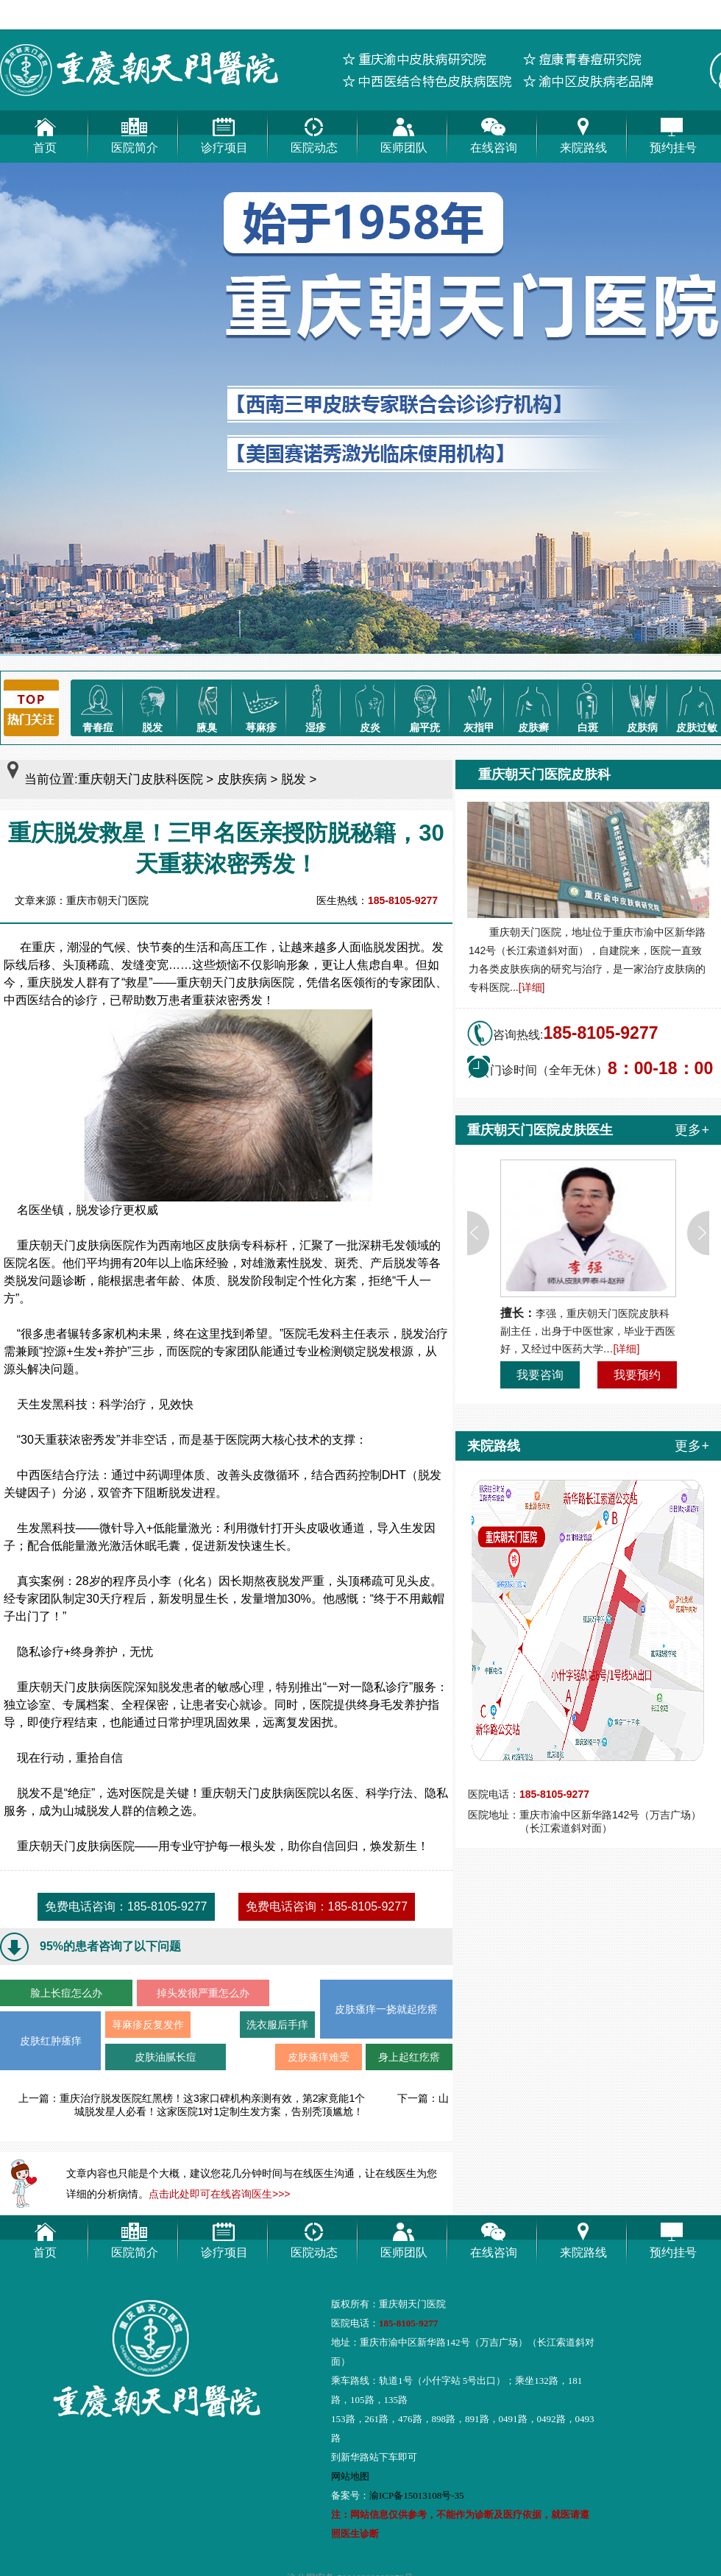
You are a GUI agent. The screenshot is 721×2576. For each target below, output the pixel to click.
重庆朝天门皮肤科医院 (140, 779)
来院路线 (583, 132)
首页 (45, 132)
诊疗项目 (224, 132)
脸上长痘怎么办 (66, 1993)
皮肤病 (642, 706)
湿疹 (315, 706)
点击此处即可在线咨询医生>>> (220, 2194)
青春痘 (98, 706)
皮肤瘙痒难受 (318, 2057)
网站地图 (350, 2476)
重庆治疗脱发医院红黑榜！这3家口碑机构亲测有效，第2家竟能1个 (212, 2098)
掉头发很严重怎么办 (203, 1993)
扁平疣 (424, 706)
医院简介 (135, 132)
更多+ (692, 1130)
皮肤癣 (533, 706)
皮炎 (370, 706)
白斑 (588, 706)
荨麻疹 (261, 706)
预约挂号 (673, 132)
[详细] (532, 987)
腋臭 (207, 706)
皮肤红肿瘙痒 (51, 2041)
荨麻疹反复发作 (148, 2024)
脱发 (152, 706)
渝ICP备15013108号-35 (416, 2495)
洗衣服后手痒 (277, 2024)
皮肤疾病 (242, 779)
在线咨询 (494, 132)
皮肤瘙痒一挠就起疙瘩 (386, 2009)
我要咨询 (540, 1375)
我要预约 (637, 1375)
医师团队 (404, 132)
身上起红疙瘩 (409, 2057)
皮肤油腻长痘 (165, 2057)
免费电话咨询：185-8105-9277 (126, 1906)
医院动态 (314, 132)
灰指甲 (479, 706)
